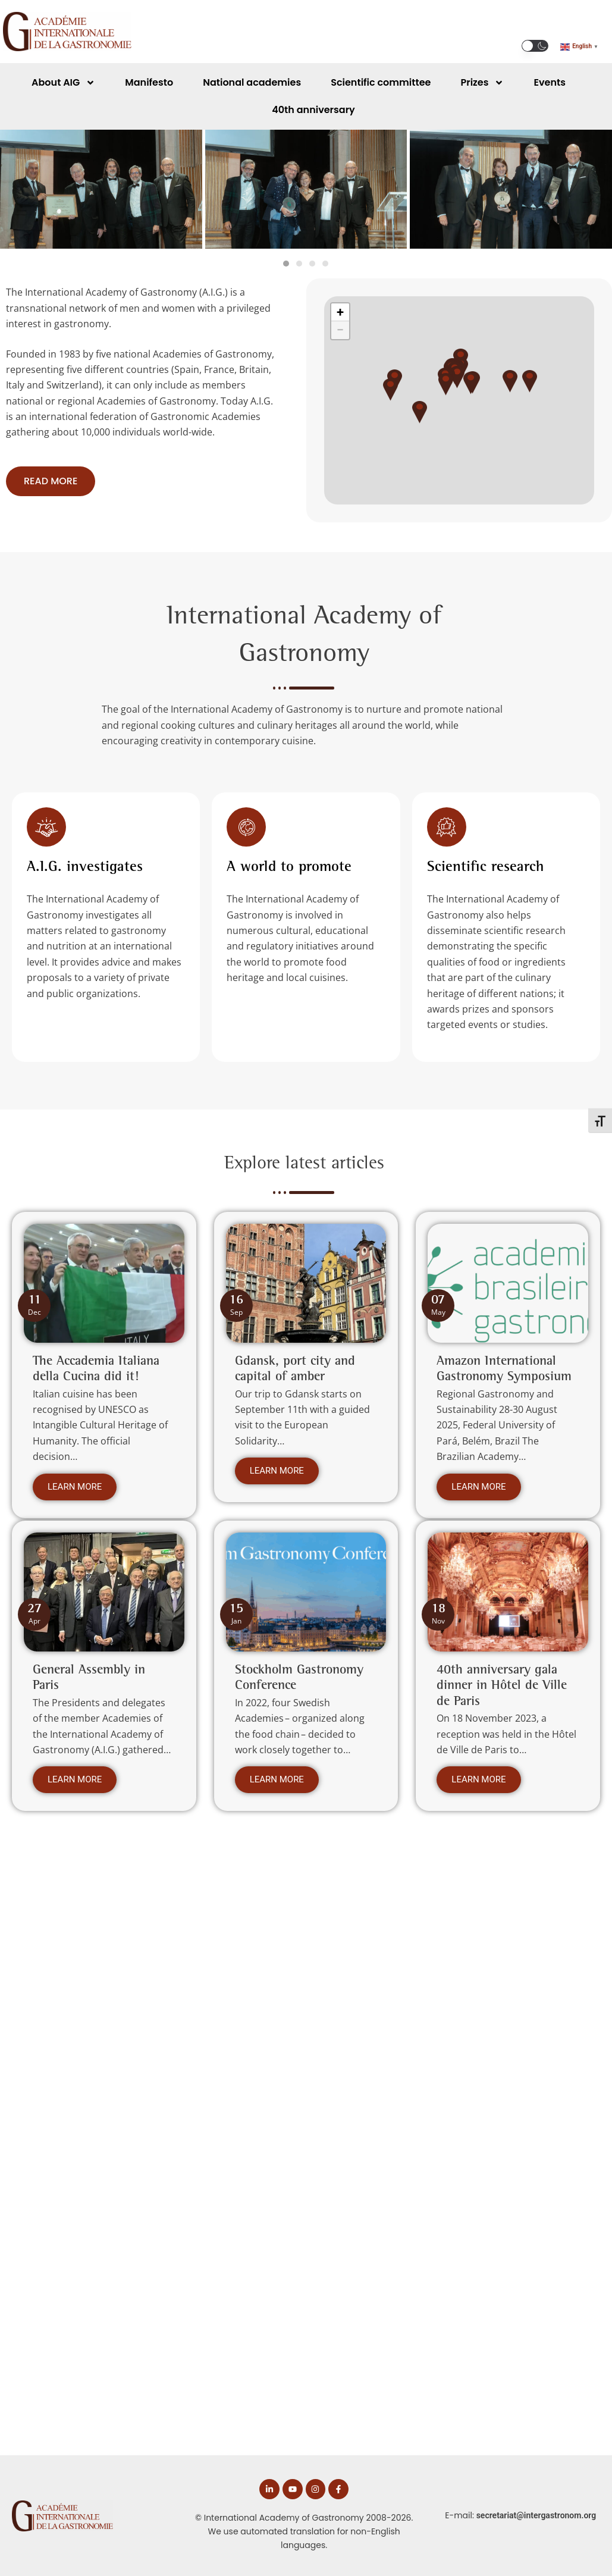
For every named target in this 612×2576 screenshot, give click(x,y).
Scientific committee (381, 82)
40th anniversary (313, 110)
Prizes (482, 82)
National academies (252, 82)
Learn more (75, 1492)
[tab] (286, 264)
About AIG (63, 82)
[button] (535, 46)
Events (549, 82)
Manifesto (149, 82)
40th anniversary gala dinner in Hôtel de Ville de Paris (502, 1690)
